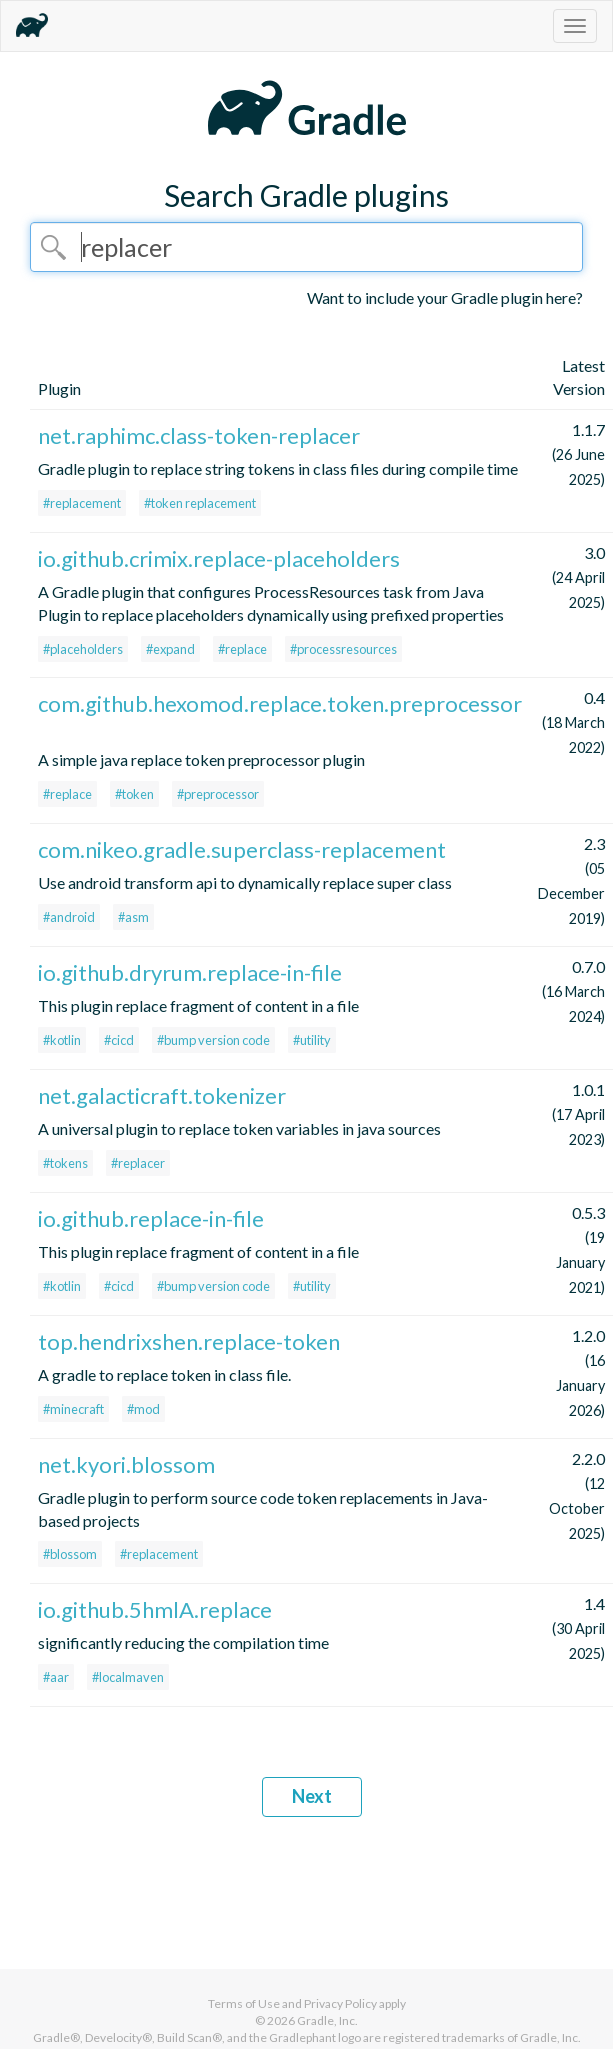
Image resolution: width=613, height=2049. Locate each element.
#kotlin (62, 1040)
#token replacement (200, 503)
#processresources (343, 649)
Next (312, 1796)
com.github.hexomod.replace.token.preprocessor (280, 703)
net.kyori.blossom (126, 1464)
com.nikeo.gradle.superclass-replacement (242, 849)
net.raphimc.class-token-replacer (199, 435)
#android (69, 917)
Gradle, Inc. (327, 2020)
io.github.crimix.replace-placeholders (219, 558)
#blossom (70, 1554)
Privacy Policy (340, 2003)
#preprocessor (218, 794)
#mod (143, 1409)
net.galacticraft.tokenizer (162, 1095)
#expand (170, 649)
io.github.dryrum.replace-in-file (190, 972)
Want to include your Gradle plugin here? (445, 297)
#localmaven (128, 1677)
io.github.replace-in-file (151, 1218)
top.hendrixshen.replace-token (189, 1341)
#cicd (119, 1040)
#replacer (138, 1163)
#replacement (82, 503)
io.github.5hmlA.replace (155, 1609)
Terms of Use (244, 2003)
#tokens (65, 1163)
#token (134, 794)
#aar (56, 1677)
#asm (133, 917)
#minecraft (73, 1409)
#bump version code (213, 1040)
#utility (312, 1040)
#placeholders (83, 649)
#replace (242, 649)
